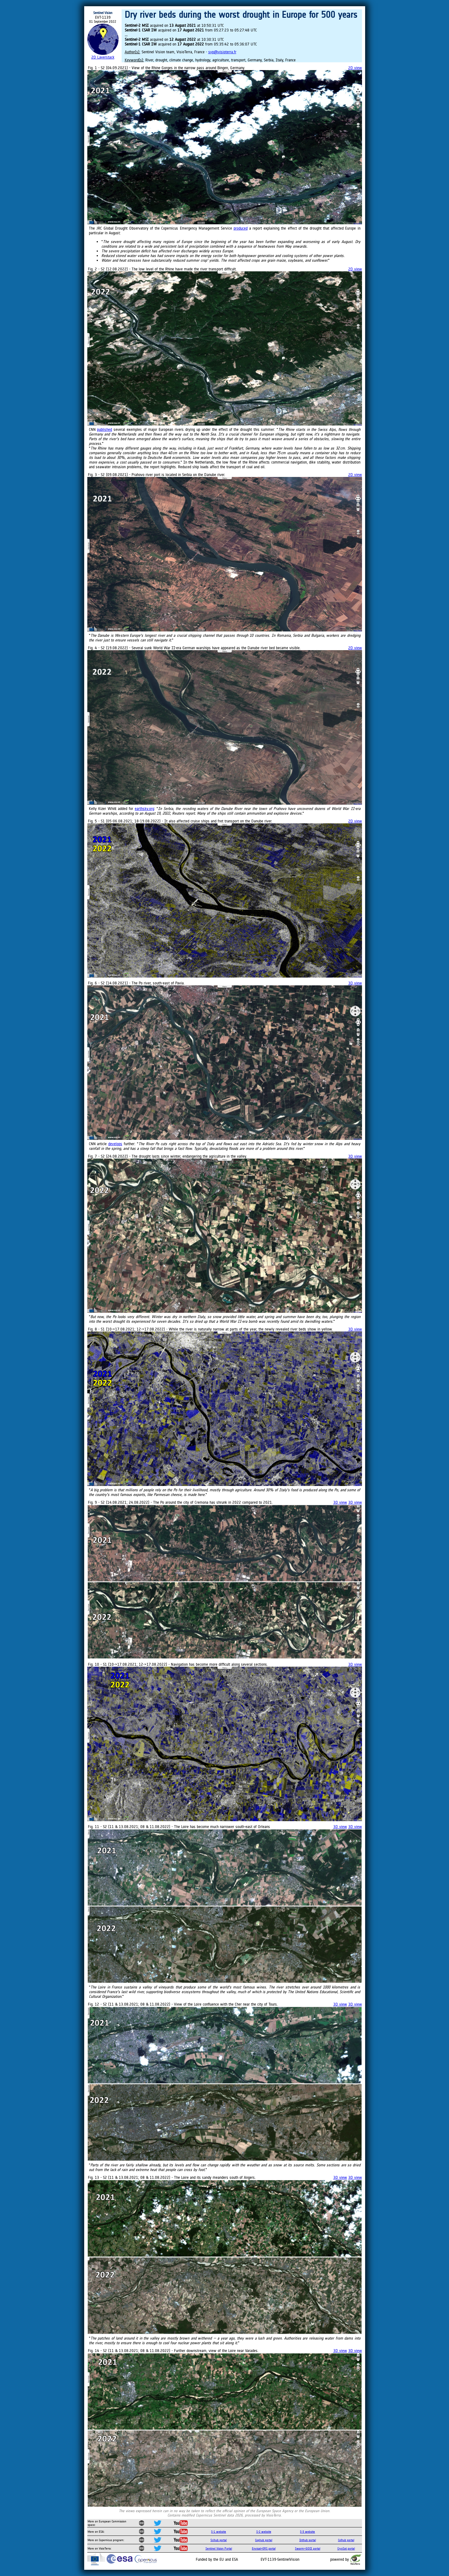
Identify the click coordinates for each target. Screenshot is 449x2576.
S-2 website (263, 2531)
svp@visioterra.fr (222, 52)
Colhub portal (346, 2540)
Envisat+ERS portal (264, 2548)
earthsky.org (144, 808)
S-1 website (218, 2531)
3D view (355, 983)
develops (115, 1143)
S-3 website (307, 2531)
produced (241, 228)
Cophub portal (263, 2540)
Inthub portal (307, 2540)
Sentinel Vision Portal (218, 2548)
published (104, 429)
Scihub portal (218, 2540)
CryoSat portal (346, 2548)
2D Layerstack (102, 57)
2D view (355, 67)
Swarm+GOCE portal (307, 2548)
